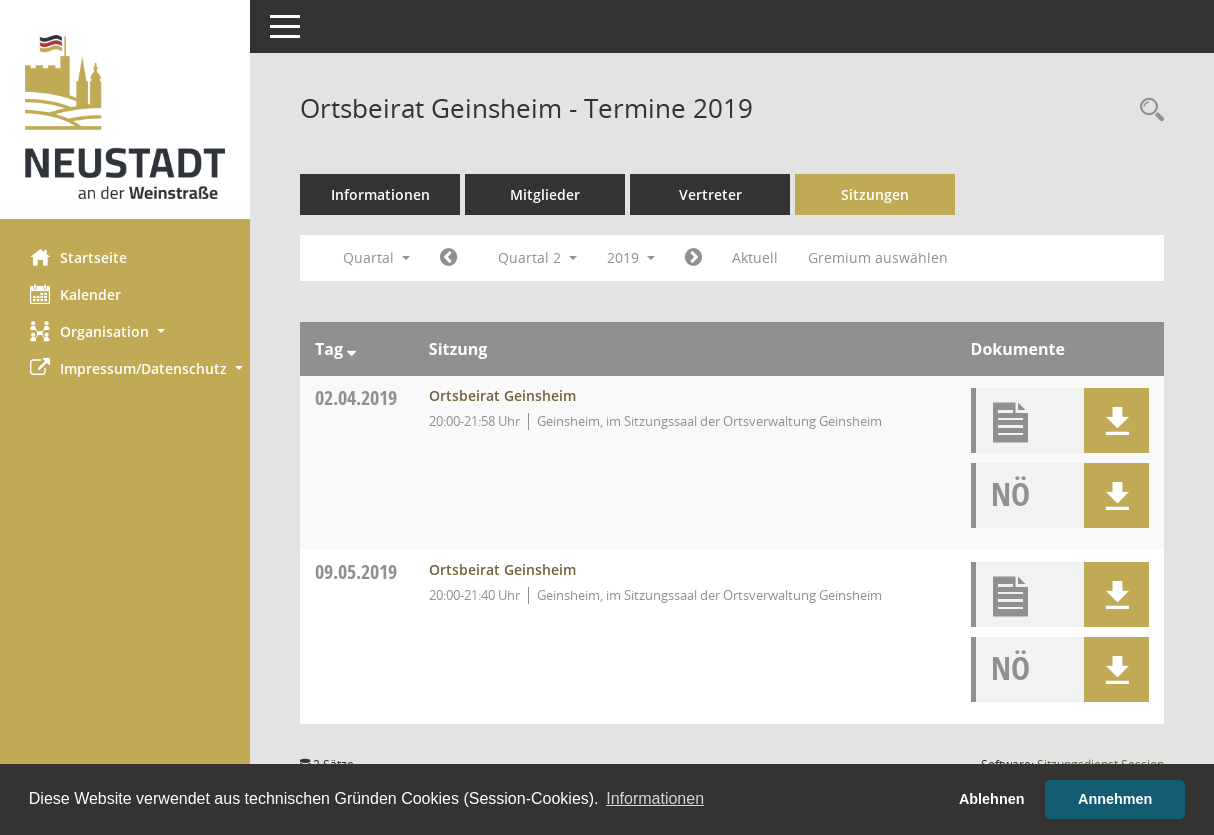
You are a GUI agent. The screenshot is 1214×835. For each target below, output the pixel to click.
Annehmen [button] (1115, 799)
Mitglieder (545, 194)
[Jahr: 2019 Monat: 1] (448, 258)
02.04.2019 (356, 397)
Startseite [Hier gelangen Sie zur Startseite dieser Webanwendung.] (78, 257)
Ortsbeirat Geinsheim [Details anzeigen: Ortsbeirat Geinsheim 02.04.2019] (502, 395)
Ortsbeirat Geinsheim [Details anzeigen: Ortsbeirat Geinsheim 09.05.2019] (502, 569)
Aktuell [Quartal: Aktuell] (755, 257)
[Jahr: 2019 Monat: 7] (693, 258)
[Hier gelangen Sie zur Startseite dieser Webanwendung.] (125, 117)
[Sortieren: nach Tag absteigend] (351, 349)
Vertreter (710, 194)
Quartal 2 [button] (537, 257)
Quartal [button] (376, 257)
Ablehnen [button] (992, 799)
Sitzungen (875, 194)
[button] (125, 331)
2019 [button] (631, 257)
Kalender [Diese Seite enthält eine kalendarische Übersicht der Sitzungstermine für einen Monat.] (75, 294)
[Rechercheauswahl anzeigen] (1147, 110)
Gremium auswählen (878, 257)
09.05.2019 (356, 571)
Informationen (380, 194)
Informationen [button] (655, 798)
